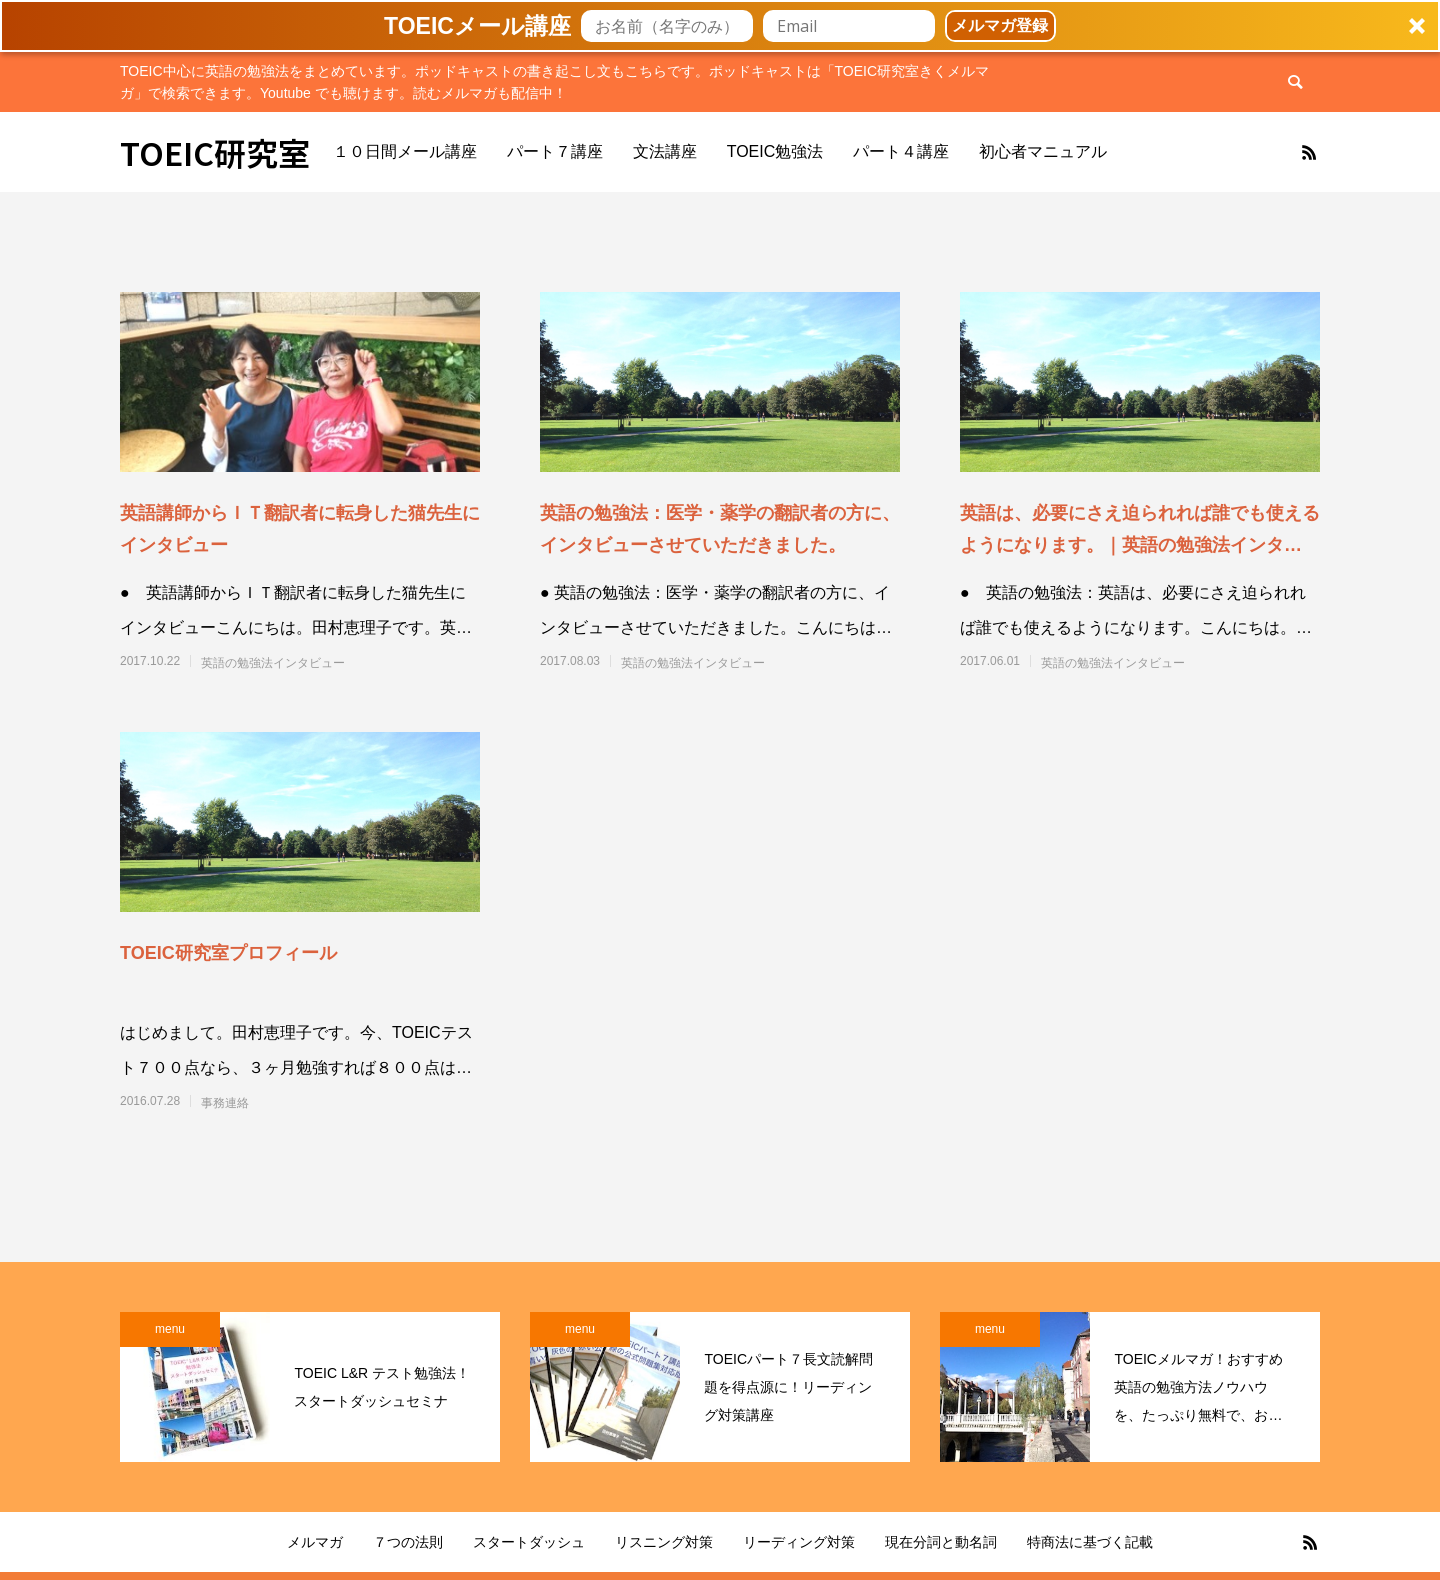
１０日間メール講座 (405, 151)
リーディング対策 (799, 1542)
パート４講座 (901, 151)
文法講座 (665, 151)
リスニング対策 (664, 1542)
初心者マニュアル (1043, 151)
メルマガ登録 (1000, 25)
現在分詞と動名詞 (941, 1542)
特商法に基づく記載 (1090, 1542)
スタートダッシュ (529, 1542)
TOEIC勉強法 (775, 151)
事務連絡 (225, 1103)
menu (170, 1329)
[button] (720, 26)
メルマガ (315, 1542)
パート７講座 (555, 151)
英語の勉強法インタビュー (273, 663)
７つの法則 (408, 1542)
